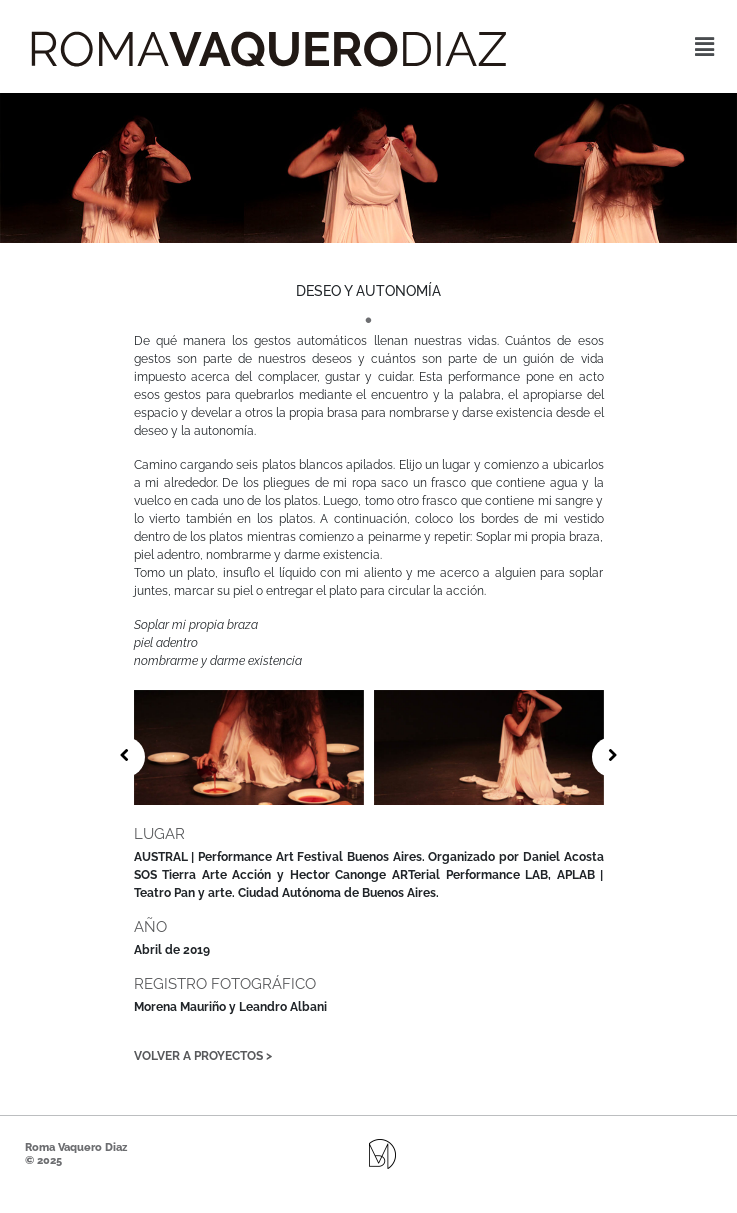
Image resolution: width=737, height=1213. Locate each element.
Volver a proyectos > (203, 1056)
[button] (705, 46)
